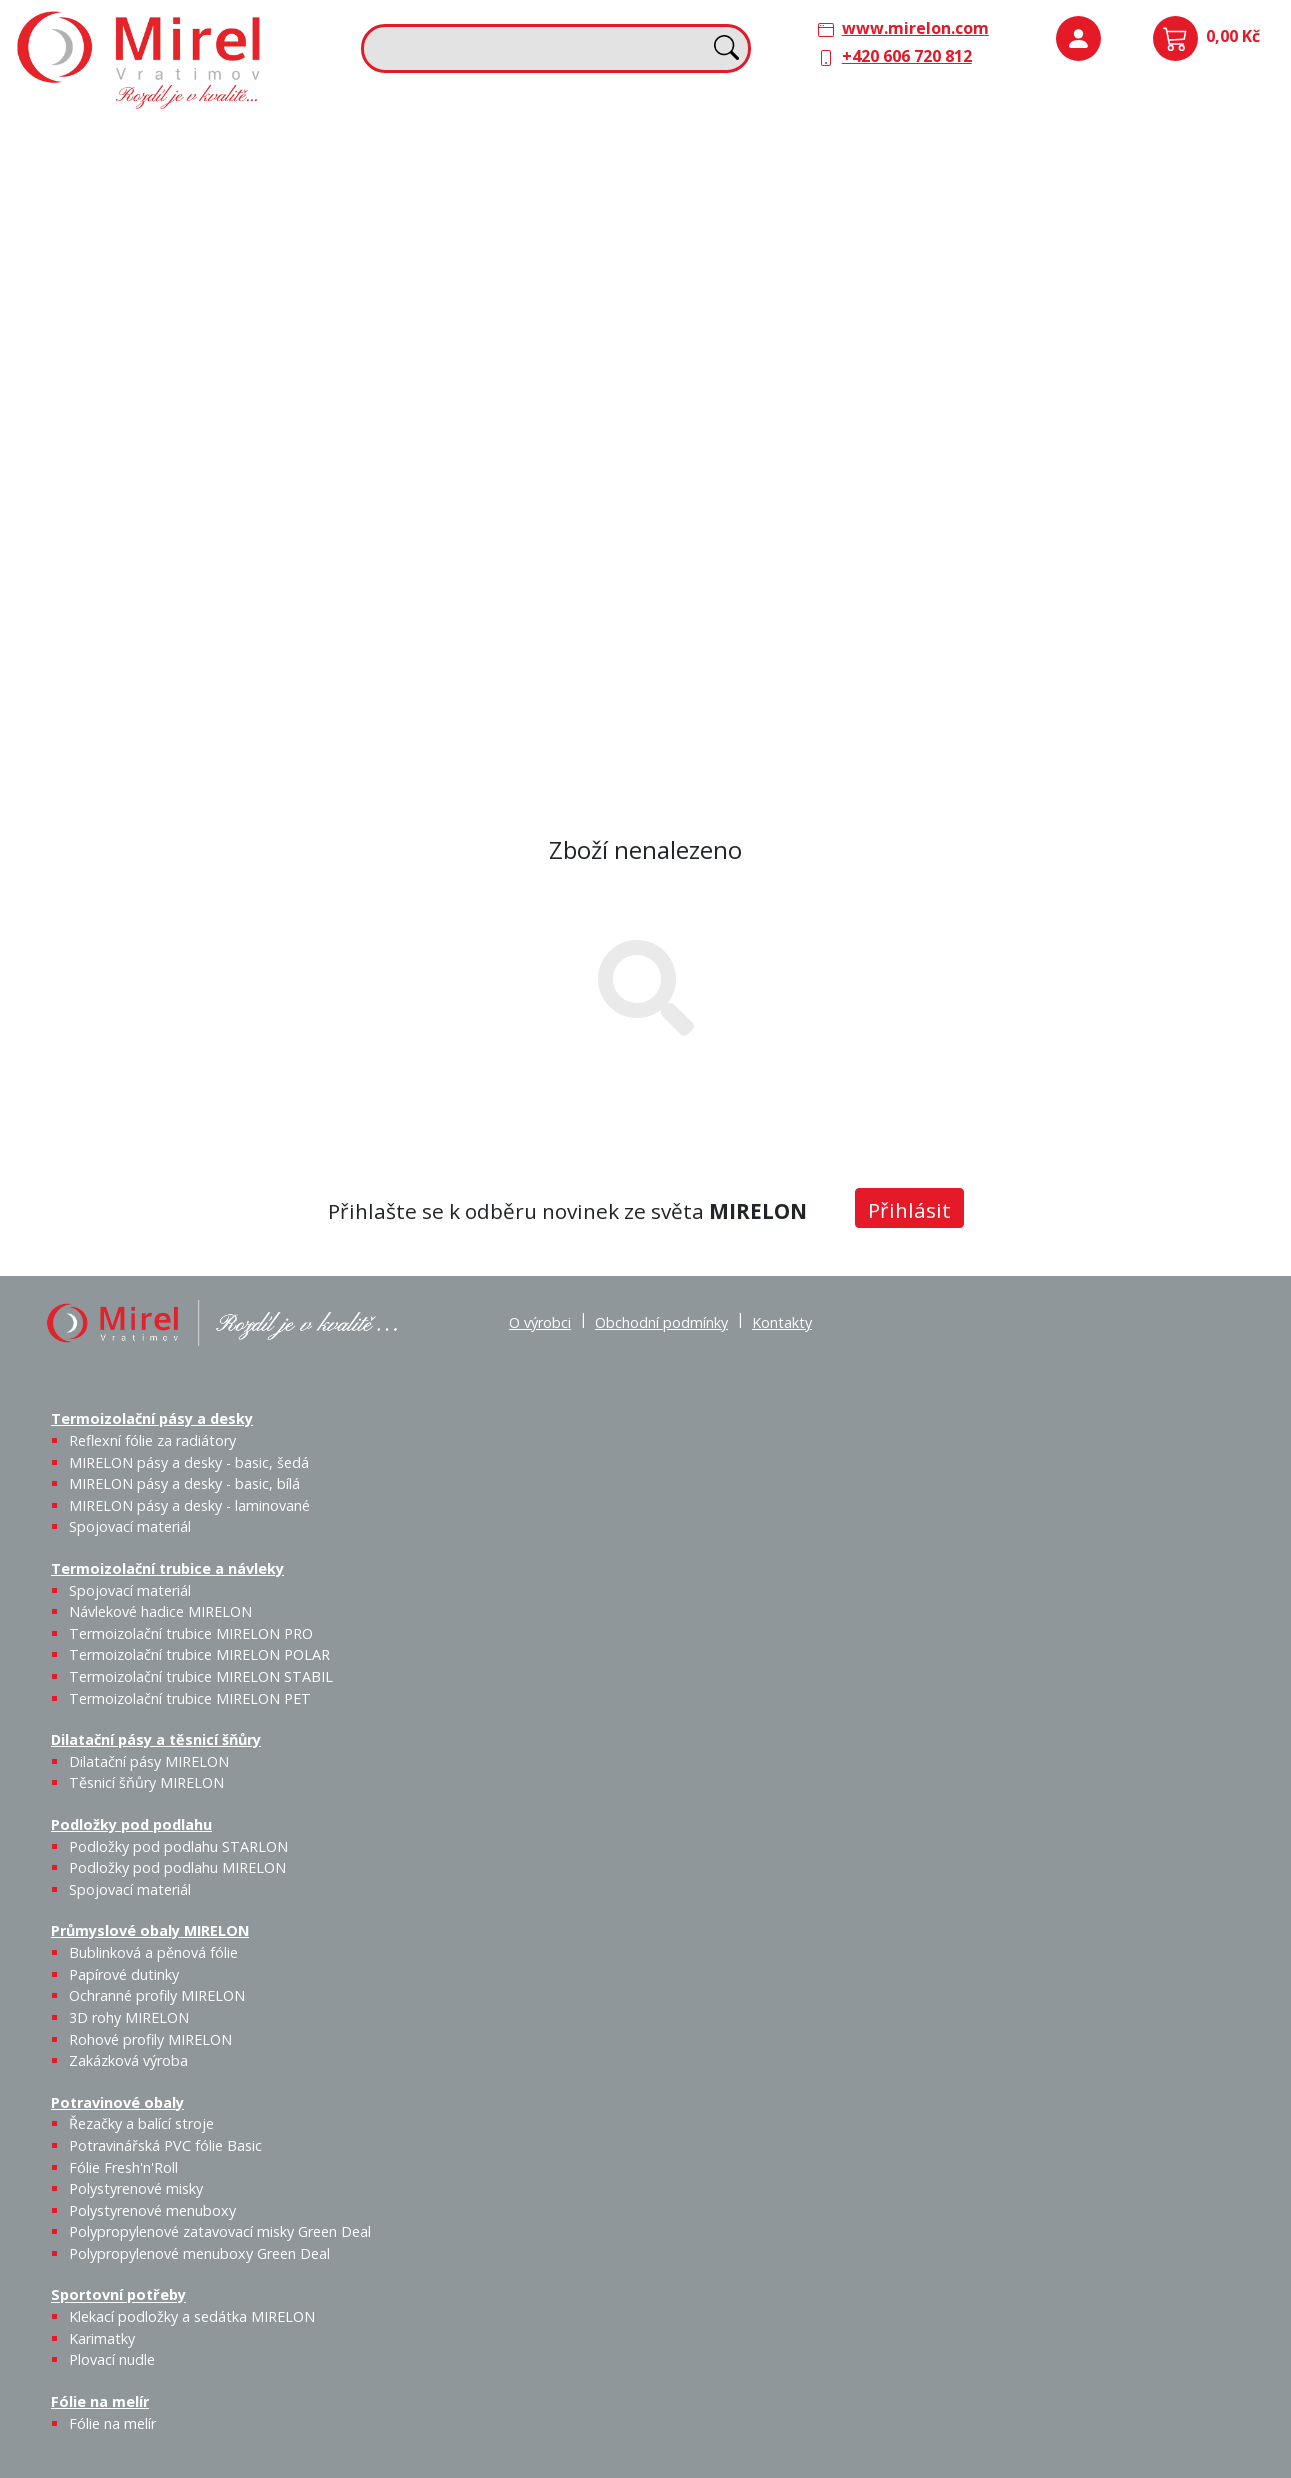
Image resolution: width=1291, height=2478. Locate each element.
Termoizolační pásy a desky (131, 142)
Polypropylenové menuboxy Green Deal (142, 730)
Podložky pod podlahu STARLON (1063, 207)
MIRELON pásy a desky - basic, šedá (180, 231)
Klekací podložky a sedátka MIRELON (192, 2316)
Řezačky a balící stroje (109, 543)
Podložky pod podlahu (1061, 142)
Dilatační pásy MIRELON (149, 1761)
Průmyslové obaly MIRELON (1083, 281)
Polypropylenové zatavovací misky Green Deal (220, 2231)
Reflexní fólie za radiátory (152, 1440)
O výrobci (540, 1322)
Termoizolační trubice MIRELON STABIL (201, 1676)
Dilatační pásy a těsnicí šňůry (769, 142)
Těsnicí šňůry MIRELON (809, 195)
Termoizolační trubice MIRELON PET (515, 312)
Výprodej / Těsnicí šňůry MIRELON (865, 296)
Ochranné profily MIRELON (1196, 334)
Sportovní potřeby (413, 478)
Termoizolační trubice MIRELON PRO (191, 1633)
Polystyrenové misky (136, 2188)
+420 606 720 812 (907, 56)
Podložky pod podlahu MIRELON (1128, 207)
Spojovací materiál (310, 312)
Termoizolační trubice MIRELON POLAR (199, 1654)
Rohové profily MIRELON (1126, 416)
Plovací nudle (552, 519)
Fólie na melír (711, 478)
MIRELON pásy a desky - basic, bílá (246, 231)
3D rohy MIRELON (129, 2017)
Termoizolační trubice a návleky (463, 142)
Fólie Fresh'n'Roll (250, 519)
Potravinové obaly (96, 478)
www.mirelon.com (915, 28)
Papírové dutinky (1127, 322)
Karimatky (503, 507)
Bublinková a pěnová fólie (1071, 346)
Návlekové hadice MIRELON (500, 195)
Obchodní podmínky (661, 1322)
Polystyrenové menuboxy (152, 2210)
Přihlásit (909, 1210)
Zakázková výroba (1199, 404)
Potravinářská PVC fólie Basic (165, 2145)
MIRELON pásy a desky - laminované (189, 1505)
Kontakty (782, 1322)
